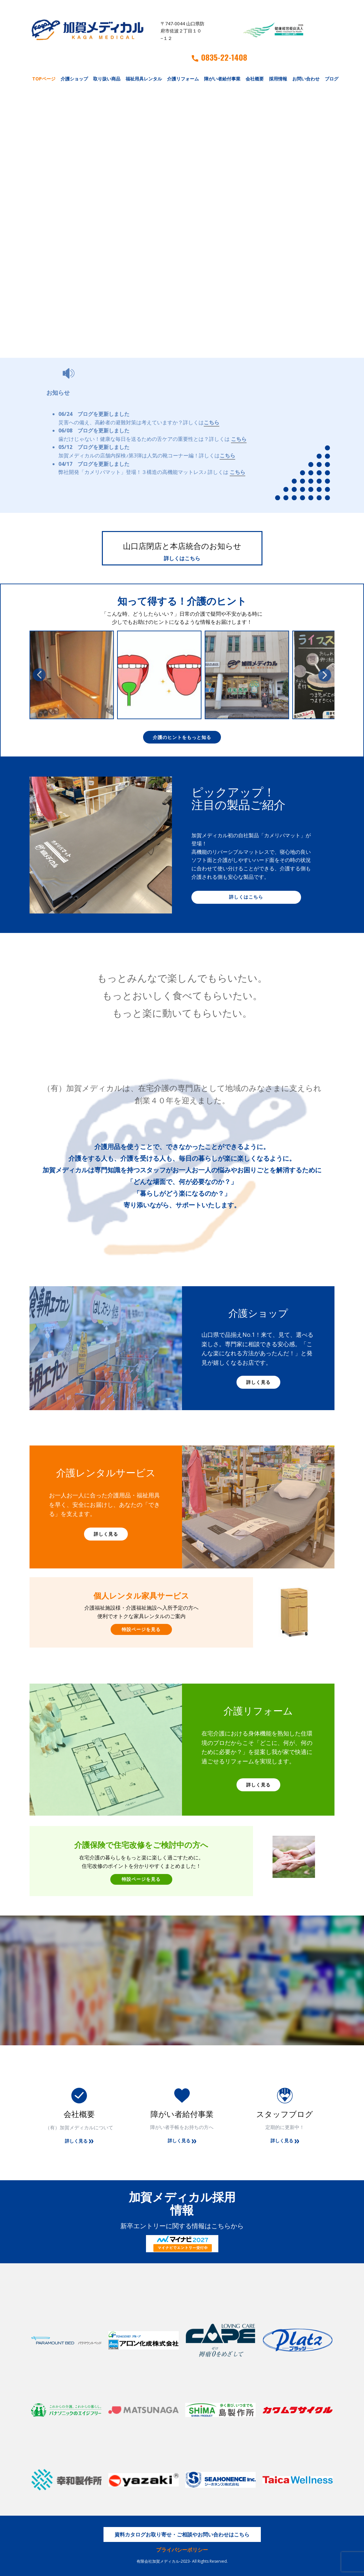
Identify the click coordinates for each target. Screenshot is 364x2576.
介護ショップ (74, 79)
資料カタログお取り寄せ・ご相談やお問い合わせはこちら (182, 2534)
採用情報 (278, 79)
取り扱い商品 (106, 79)
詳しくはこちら (182, 558)
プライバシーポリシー (182, 2549)
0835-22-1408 (219, 57)
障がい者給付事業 (222, 79)
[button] (39, 674)
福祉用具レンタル (144, 79)
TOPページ (43, 79)
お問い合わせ (306, 79)
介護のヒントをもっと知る (182, 737)
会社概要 (255, 79)
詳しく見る (258, 1382)
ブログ (331, 79)
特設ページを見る (141, 1629)
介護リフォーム (183, 79)
